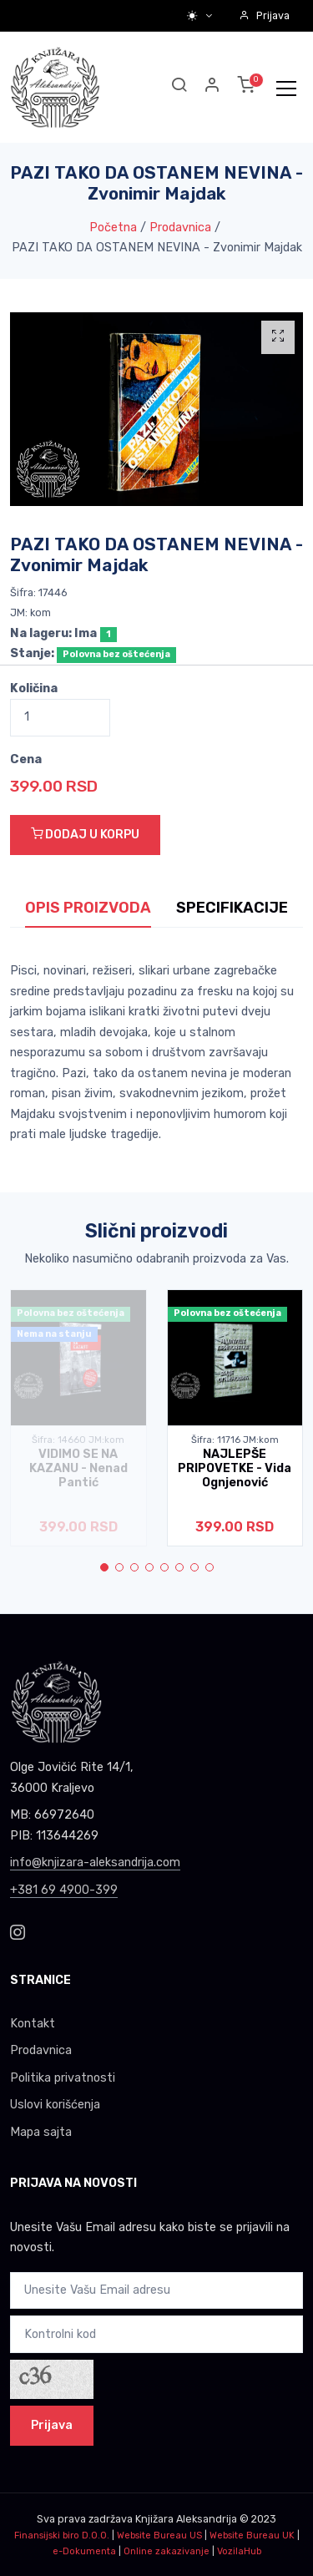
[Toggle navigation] (286, 87)
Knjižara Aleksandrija (186, 2519)
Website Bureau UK (252, 2535)
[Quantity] (60, 717)
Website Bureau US (159, 2535)
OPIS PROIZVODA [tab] (88, 907)
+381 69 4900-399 (64, 1890)
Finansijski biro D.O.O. (61, 2535)
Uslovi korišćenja (55, 2105)
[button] (213, 87)
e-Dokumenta (84, 2551)
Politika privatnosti (62, 2078)
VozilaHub (239, 2551)
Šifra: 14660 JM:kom (78, 1440)
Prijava (264, 15)
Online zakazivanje (167, 2551)
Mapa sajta (41, 2132)
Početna (113, 227)
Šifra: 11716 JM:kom (235, 1440)
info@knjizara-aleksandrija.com (95, 1862)
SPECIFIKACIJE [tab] (232, 907)
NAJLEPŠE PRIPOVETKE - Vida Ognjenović (234, 1468)
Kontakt (32, 2024)
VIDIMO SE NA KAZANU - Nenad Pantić (78, 1468)
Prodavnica (180, 227)
